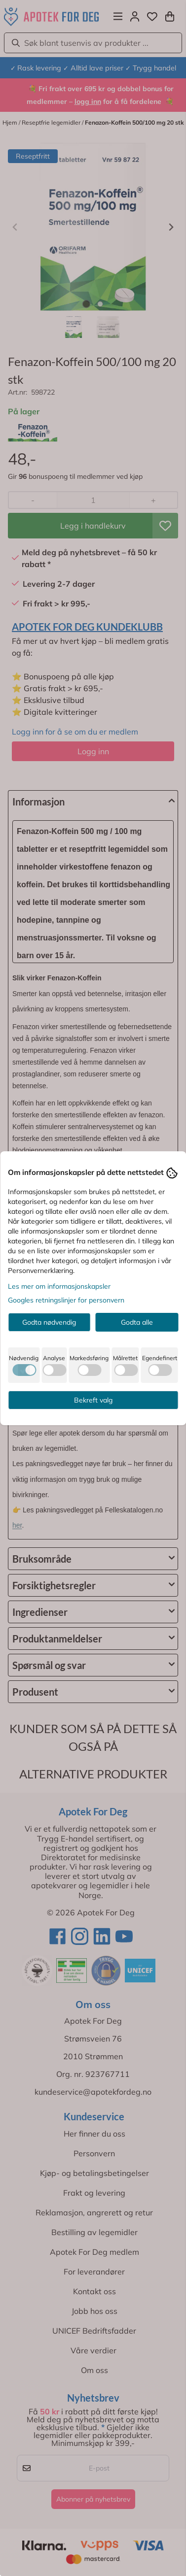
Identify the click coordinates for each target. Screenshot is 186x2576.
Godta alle (137, 1322)
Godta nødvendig (49, 1322)
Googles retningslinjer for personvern (66, 1300)
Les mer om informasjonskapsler (59, 1286)
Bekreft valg (93, 1400)
